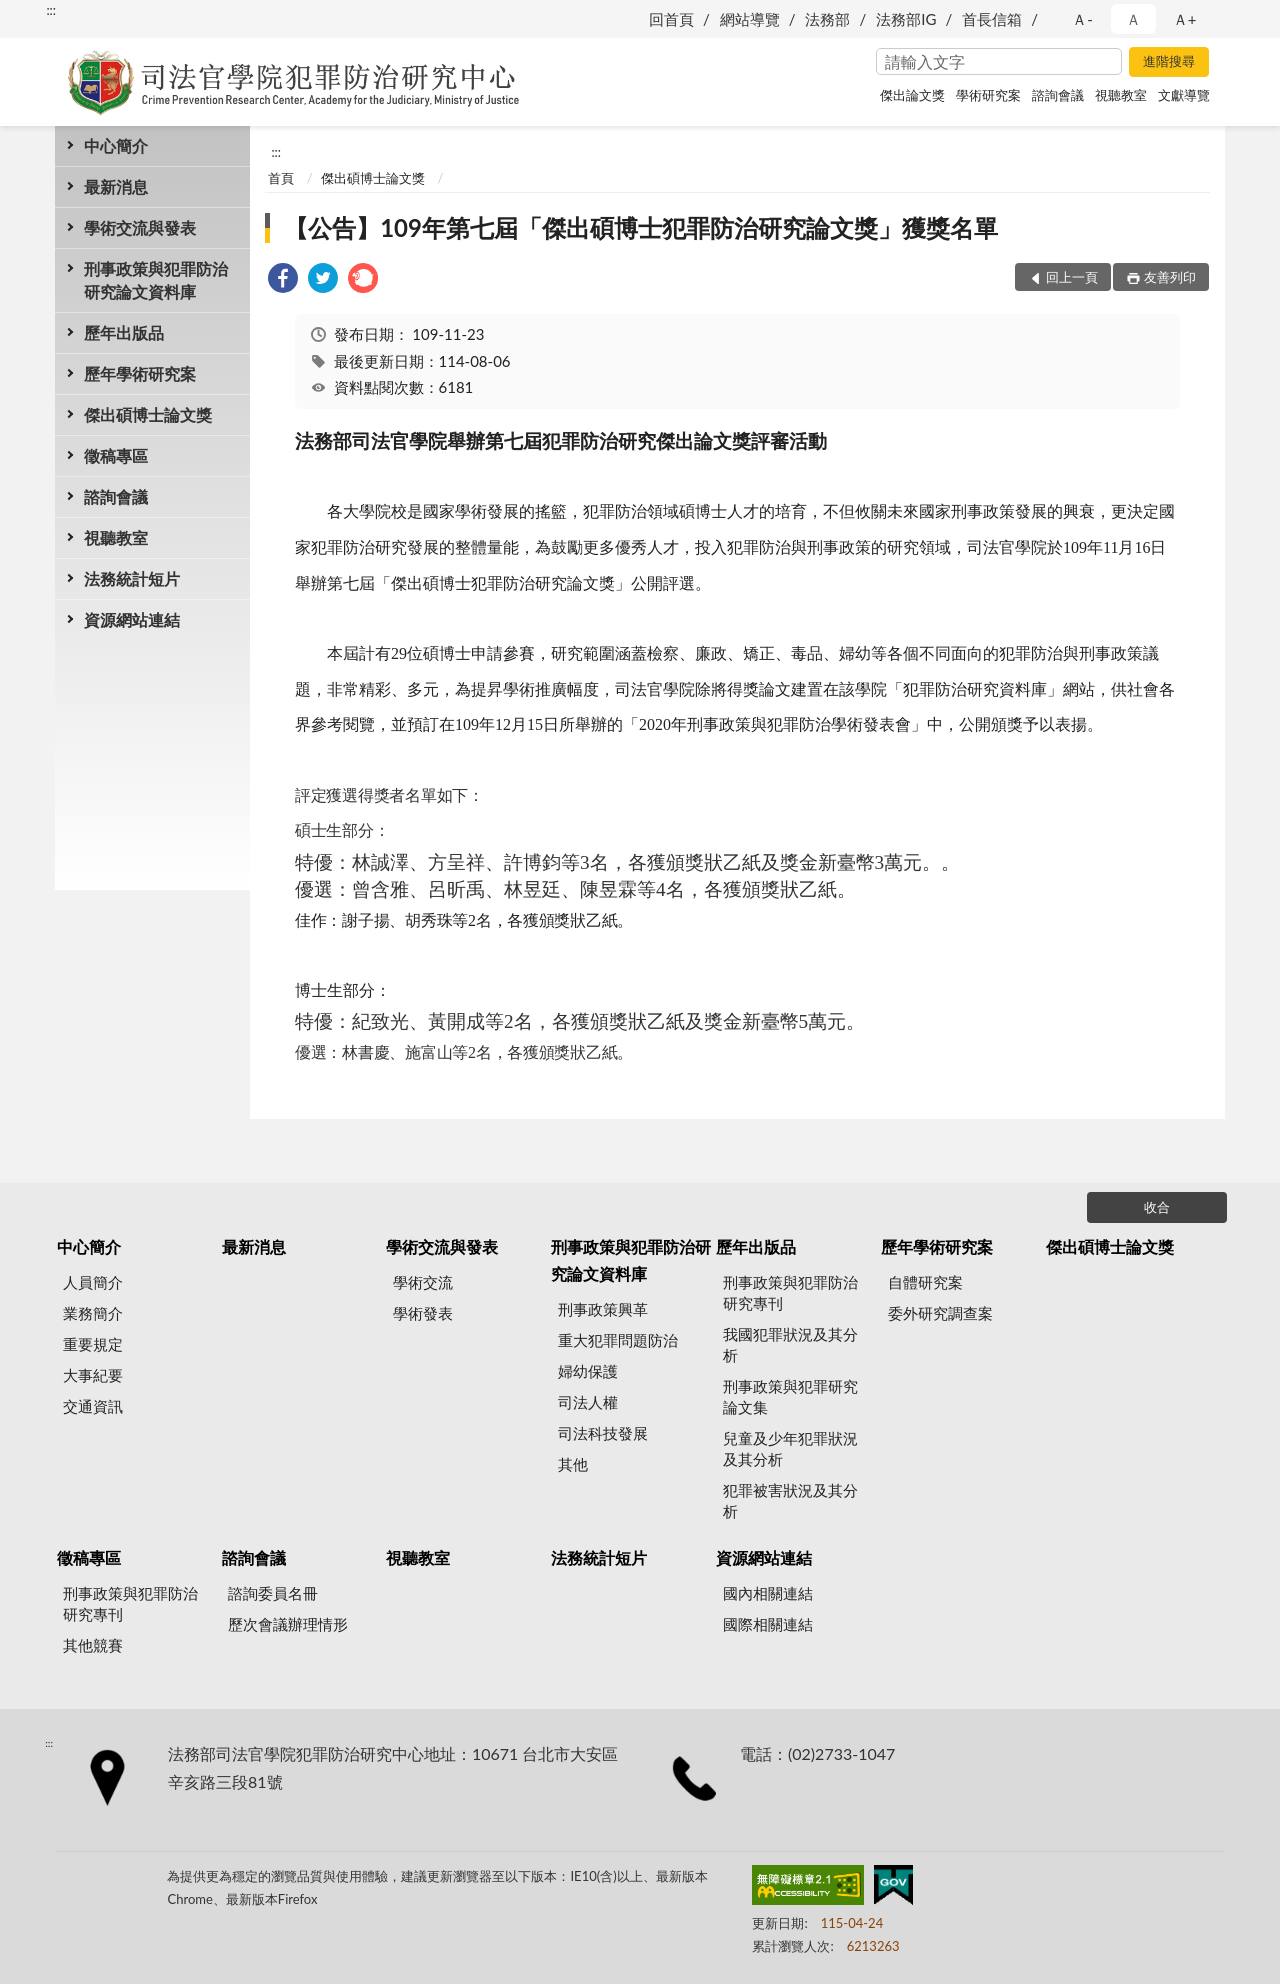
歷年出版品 (124, 332)
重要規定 (93, 1344)
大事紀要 (93, 1375)
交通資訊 (93, 1406)
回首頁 (671, 19)
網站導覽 (750, 19)
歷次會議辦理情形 (288, 1624)
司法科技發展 (603, 1433)
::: (51, 10)
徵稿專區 (116, 455)
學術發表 (423, 1313)
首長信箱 (992, 19)
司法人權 (588, 1402)
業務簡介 (93, 1313)
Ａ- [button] (1082, 19)
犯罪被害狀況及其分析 (790, 1500)
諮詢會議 (1058, 95)
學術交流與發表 (140, 227)
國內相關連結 (768, 1593)
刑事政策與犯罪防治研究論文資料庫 (156, 280)
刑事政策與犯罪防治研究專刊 (790, 1292)
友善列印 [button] (1170, 277)
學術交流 (423, 1282)
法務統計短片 (132, 578)
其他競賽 (93, 1645)
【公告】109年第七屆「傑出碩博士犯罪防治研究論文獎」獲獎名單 (641, 227)
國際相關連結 (768, 1624)
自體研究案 (925, 1282)
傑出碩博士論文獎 (148, 414)
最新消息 (116, 186)
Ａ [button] (1133, 19)
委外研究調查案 (940, 1313)
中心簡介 (116, 145)
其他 (573, 1464)
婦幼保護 (588, 1371)
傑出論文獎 (912, 95)
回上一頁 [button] (1072, 277)
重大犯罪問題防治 (618, 1340)
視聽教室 (1121, 95)
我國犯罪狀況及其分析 (790, 1344)
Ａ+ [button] (1185, 19)
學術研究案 (988, 95)
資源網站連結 (132, 619)
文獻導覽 (1184, 95)
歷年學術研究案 (140, 373)
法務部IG (906, 19)
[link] (283, 280)
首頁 (281, 178)
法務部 (827, 19)
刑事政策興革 (603, 1309)
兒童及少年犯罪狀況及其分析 (790, 1448)
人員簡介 (93, 1282)
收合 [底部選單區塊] (1157, 1207)
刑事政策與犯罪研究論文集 (790, 1396)
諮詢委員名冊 (273, 1593)
